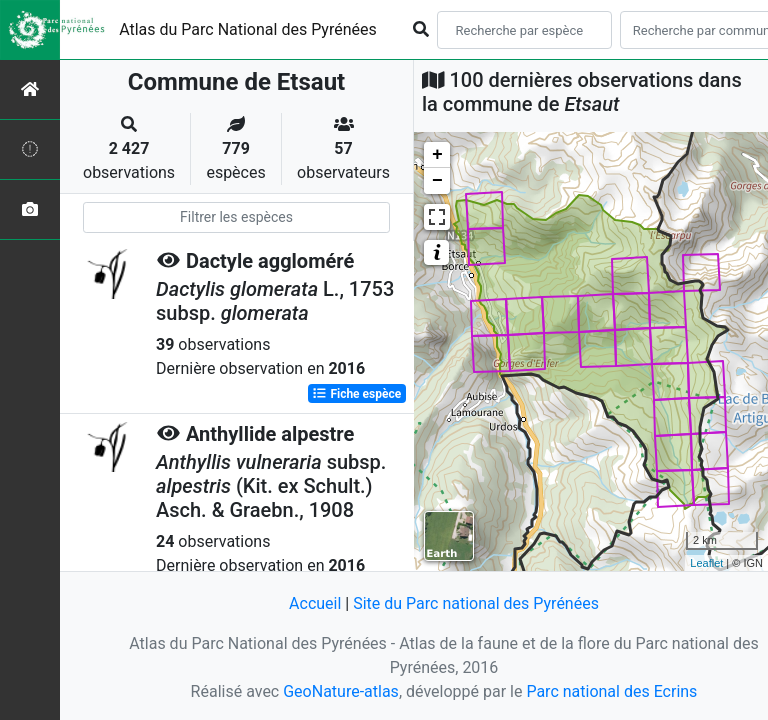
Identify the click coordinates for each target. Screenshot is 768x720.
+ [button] (437, 155)
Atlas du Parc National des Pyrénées (248, 29)
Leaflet (706, 563)
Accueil (315, 603)
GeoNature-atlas (341, 691)
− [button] (437, 181)
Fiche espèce (356, 394)
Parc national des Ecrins (611, 691)
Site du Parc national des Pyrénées (476, 603)
